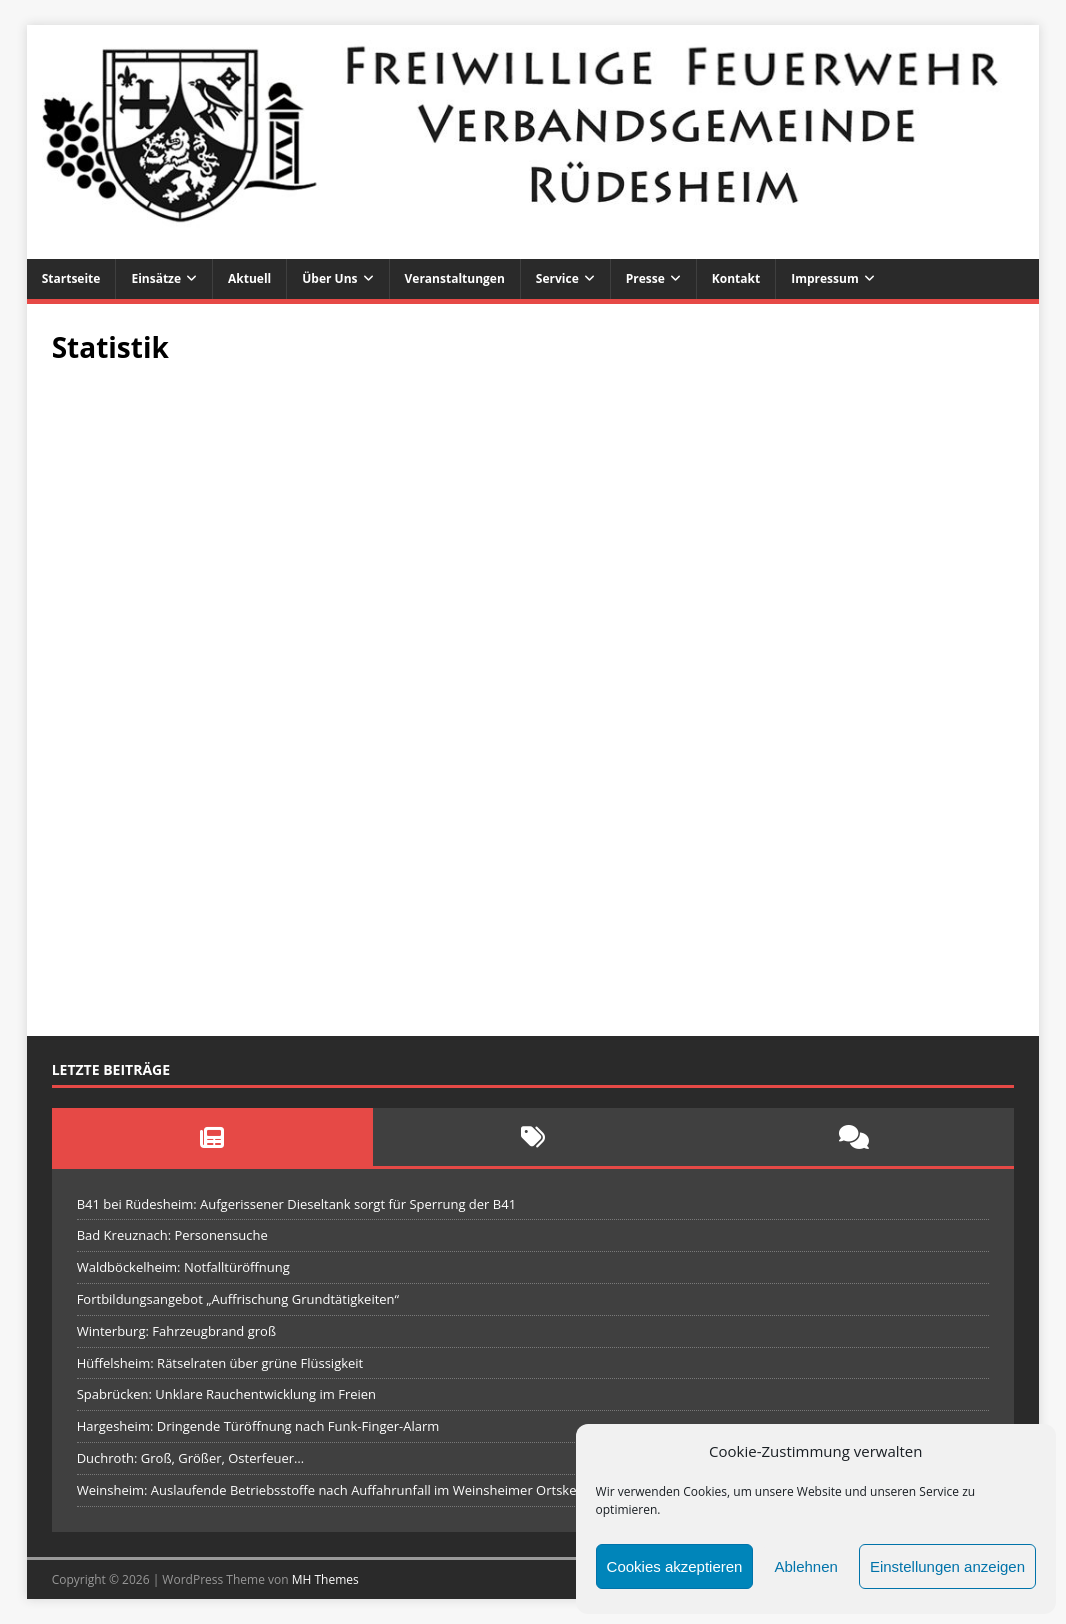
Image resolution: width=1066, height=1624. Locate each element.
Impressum (825, 278)
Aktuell (249, 278)
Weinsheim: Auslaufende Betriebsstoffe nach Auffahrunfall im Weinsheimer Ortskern (333, 1490)
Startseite (71, 278)
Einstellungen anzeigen (947, 1566)
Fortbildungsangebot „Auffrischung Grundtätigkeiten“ (238, 1299)
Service (557, 278)
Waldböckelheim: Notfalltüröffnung (183, 1267)
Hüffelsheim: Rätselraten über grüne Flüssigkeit (220, 1363)
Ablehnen (805, 1566)
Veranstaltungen (455, 278)
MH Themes (325, 1579)
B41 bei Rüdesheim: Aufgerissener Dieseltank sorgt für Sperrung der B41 (296, 1204)
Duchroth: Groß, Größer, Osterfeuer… (191, 1458)
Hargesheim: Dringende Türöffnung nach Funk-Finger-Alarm (258, 1426)
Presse (645, 278)
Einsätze (156, 278)
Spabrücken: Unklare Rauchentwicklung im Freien (226, 1394)
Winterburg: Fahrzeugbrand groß (176, 1331)
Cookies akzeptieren (675, 1566)
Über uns (329, 278)
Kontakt (736, 278)
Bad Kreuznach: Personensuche (172, 1235)
